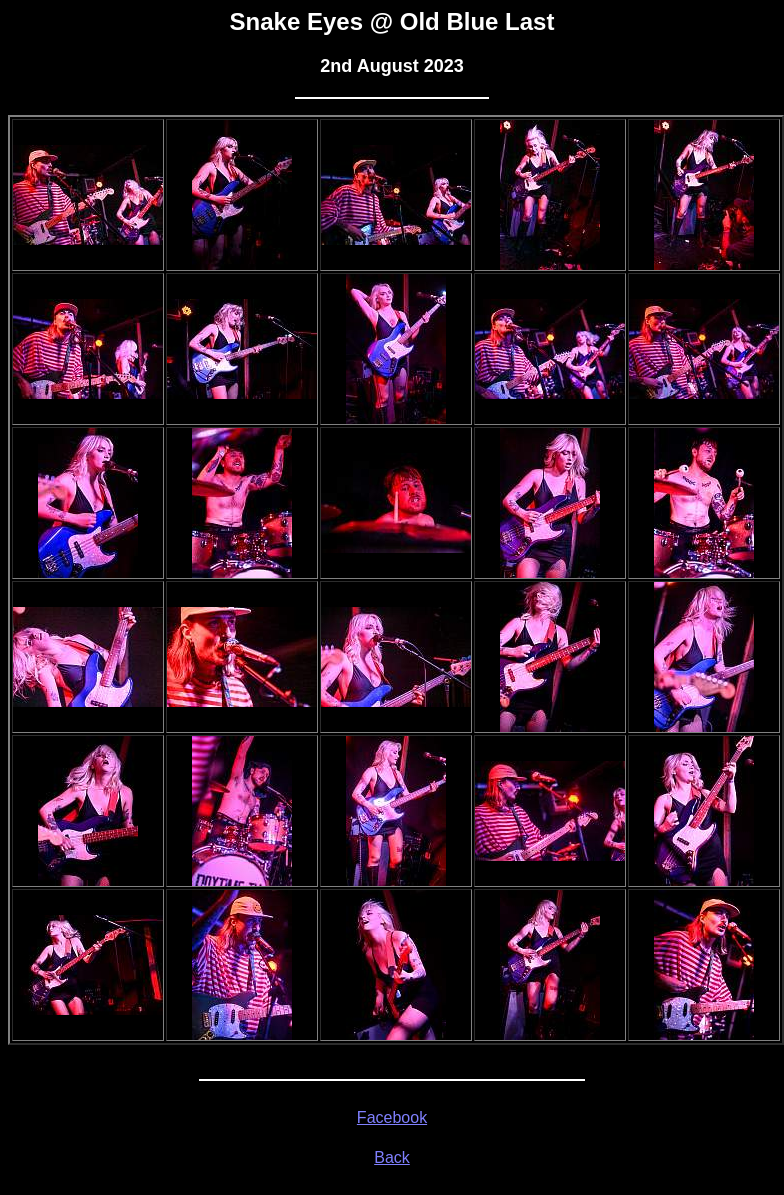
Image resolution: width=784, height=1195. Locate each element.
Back (392, 1157)
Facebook (392, 1117)
